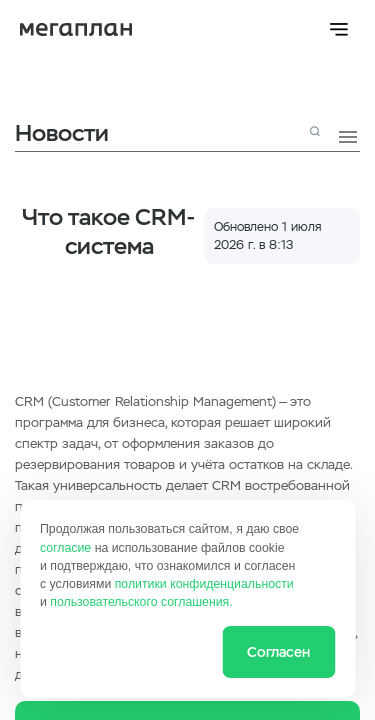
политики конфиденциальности (204, 584)
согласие (65, 548)
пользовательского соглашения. (141, 602)
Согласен (278, 652)
